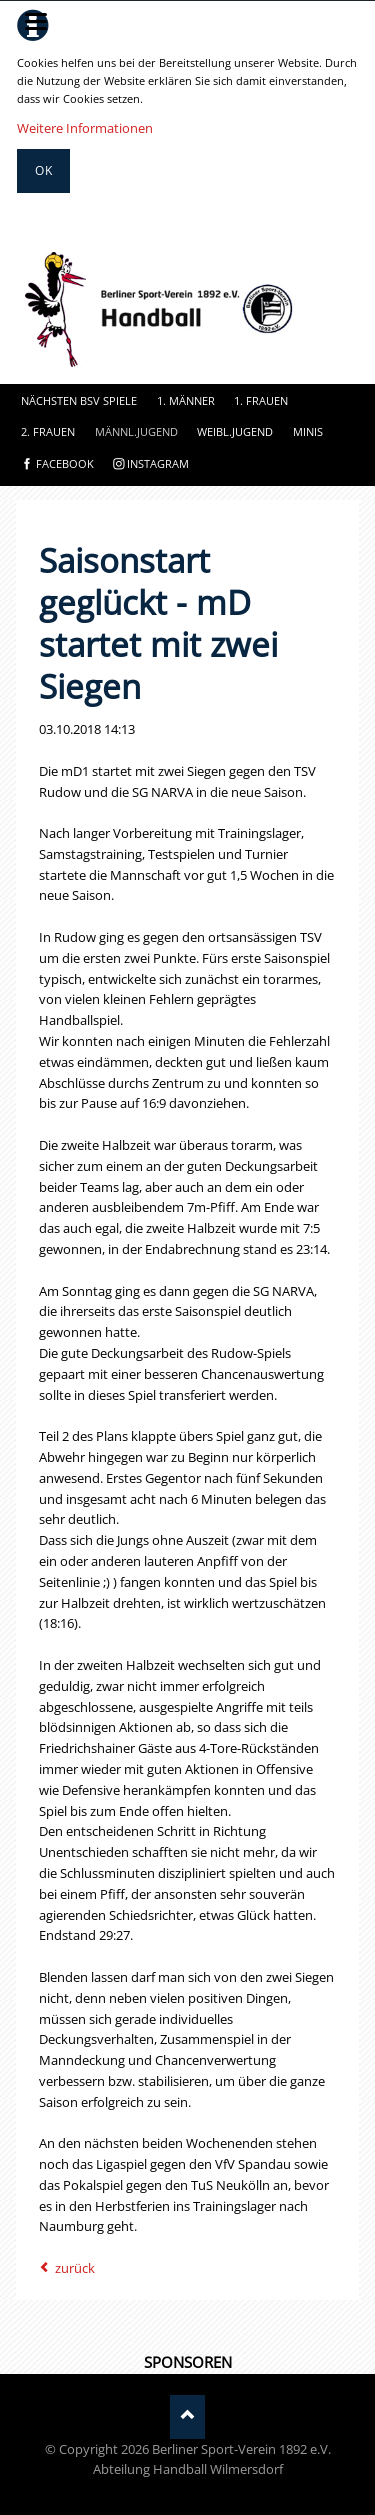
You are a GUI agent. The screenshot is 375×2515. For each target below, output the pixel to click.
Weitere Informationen (85, 128)
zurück (75, 2268)
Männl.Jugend (136, 431)
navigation (36, 21)
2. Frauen (48, 431)
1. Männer (186, 400)
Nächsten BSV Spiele (79, 400)
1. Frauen (261, 400)
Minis (308, 431)
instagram (158, 463)
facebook (65, 463)
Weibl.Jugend (235, 431)
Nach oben (187, 2416)
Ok (44, 170)
